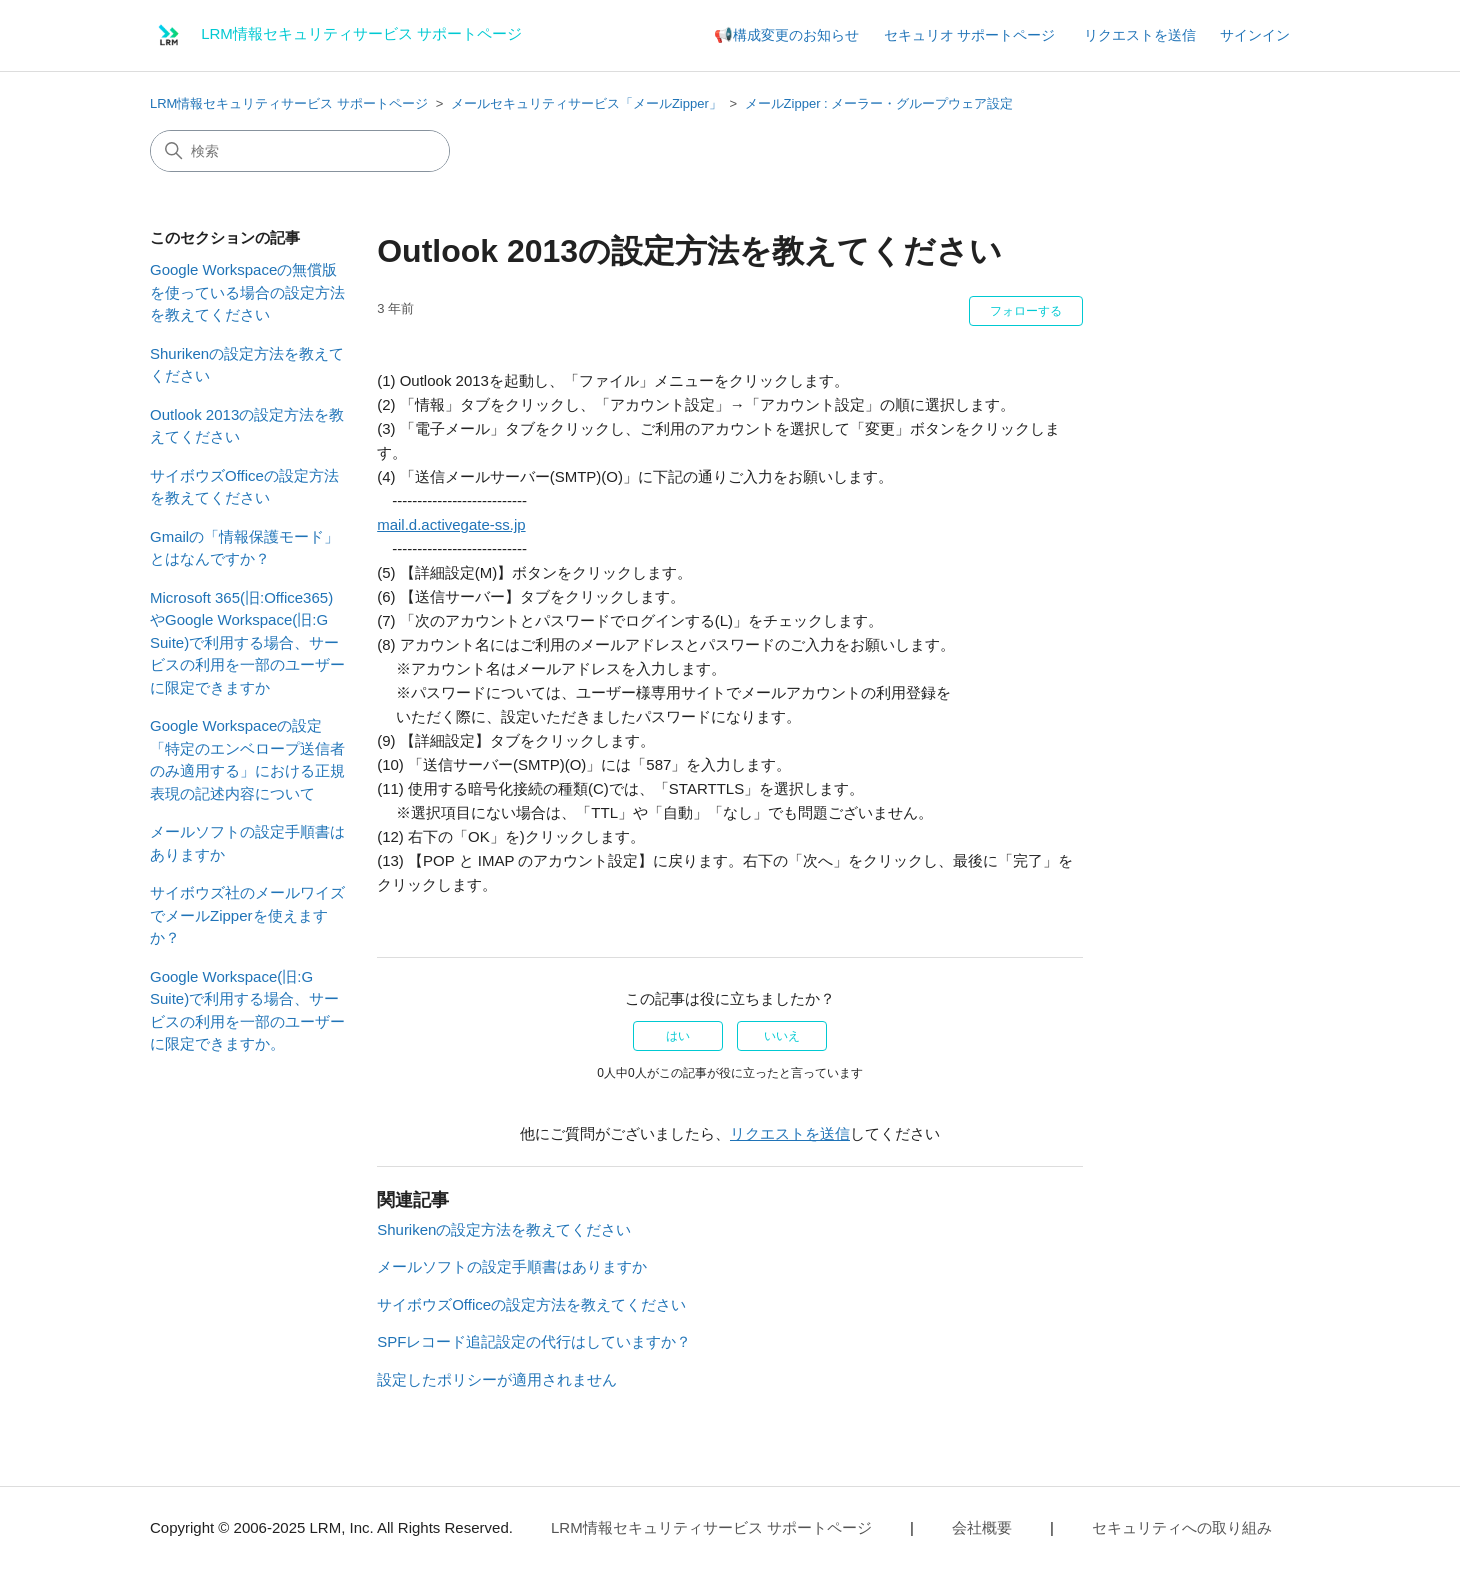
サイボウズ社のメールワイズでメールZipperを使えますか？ (247, 915)
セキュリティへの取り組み (1182, 1527)
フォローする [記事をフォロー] (1026, 311)
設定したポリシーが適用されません (497, 1379)
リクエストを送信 (1140, 35)
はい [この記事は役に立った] (678, 1036)
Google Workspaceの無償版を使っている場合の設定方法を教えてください (247, 292)
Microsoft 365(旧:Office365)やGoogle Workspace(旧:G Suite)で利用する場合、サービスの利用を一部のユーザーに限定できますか (247, 642)
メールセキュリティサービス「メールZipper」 (586, 103)
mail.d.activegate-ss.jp (451, 524)
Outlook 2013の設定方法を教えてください (247, 426)
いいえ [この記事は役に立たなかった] (782, 1036)
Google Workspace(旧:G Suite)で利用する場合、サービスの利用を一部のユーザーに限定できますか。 (247, 1010)
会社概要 (982, 1527)
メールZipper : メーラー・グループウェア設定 (879, 103)
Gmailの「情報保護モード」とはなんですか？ (244, 548)
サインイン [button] (1255, 35)
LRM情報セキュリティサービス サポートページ (289, 103)
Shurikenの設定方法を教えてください (247, 365)
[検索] (300, 151)
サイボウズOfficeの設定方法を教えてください (244, 487)
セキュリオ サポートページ (970, 35)
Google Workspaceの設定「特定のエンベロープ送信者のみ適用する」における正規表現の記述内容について (247, 759)
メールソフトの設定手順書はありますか (247, 843)
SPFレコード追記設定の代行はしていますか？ (534, 1341)
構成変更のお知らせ (796, 35)
